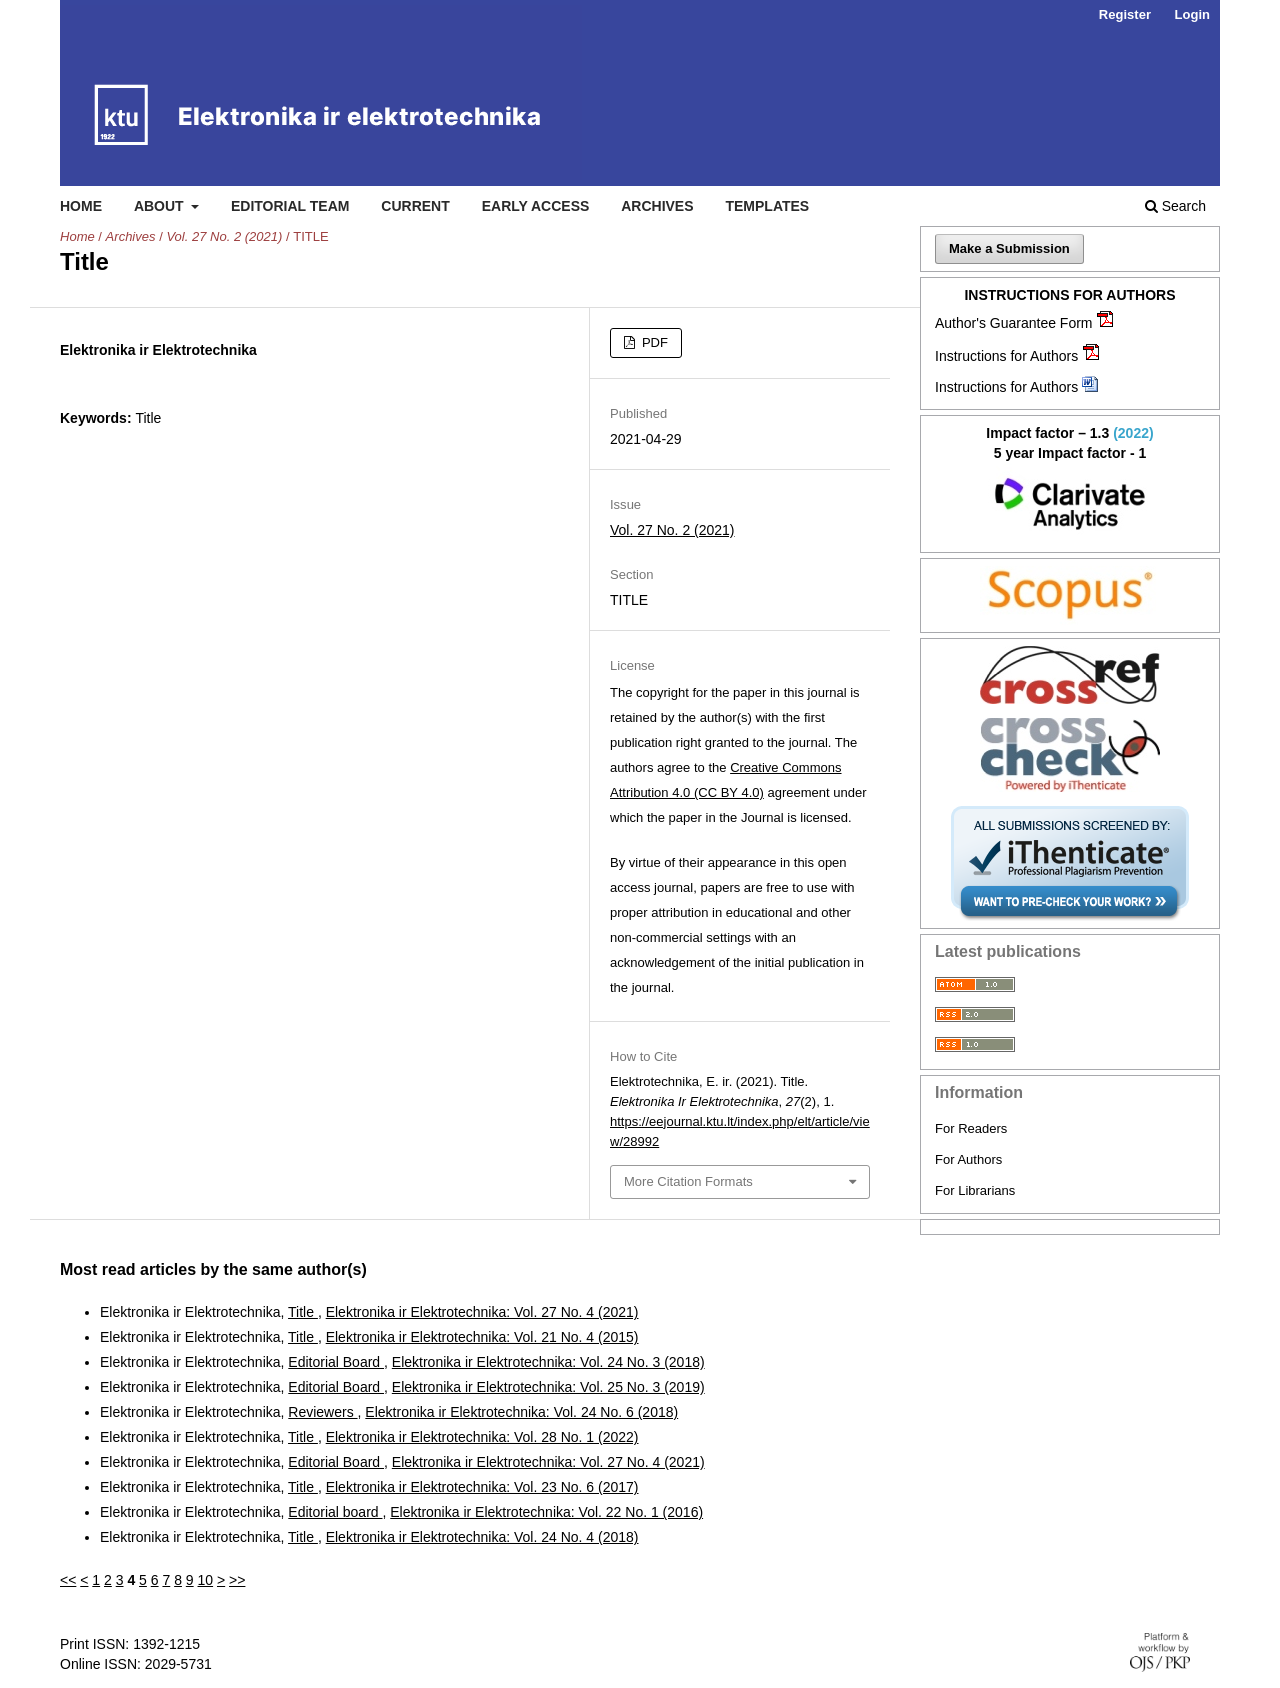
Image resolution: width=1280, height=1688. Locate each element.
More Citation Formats (688, 1181)
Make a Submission (1009, 248)
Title (303, 1312)
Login (1192, 14)
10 (206, 1580)
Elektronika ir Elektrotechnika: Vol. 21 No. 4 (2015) (482, 1337)
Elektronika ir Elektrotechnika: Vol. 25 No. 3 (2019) (548, 1387)
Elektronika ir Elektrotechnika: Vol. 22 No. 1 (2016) (546, 1512)
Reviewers (322, 1412)
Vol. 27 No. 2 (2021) (224, 236)
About (161, 206)
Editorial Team (290, 206)
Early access (536, 206)
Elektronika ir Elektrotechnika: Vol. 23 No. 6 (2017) (482, 1487)
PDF (653, 342)
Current (415, 206)
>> (237, 1580)
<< (68, 1580)
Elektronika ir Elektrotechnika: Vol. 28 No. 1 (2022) (482, 1437)
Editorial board (335, 1512)
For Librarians (975, 1190)
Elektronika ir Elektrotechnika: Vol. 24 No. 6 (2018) (521, 1412)
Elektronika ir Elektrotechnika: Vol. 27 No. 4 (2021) (482, 1312)
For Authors (968, 1159)
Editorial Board (336, 1362)
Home (81, 206)
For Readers (971, 1128)
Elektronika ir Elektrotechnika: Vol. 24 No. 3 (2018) (548, 1362)
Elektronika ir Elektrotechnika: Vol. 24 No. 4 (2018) (482, 1537)
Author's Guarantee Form (1014, 323)
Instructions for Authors (1006, 356)
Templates (767, 206)
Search (1175, 206)
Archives (657, 206)
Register (1125, 14)
